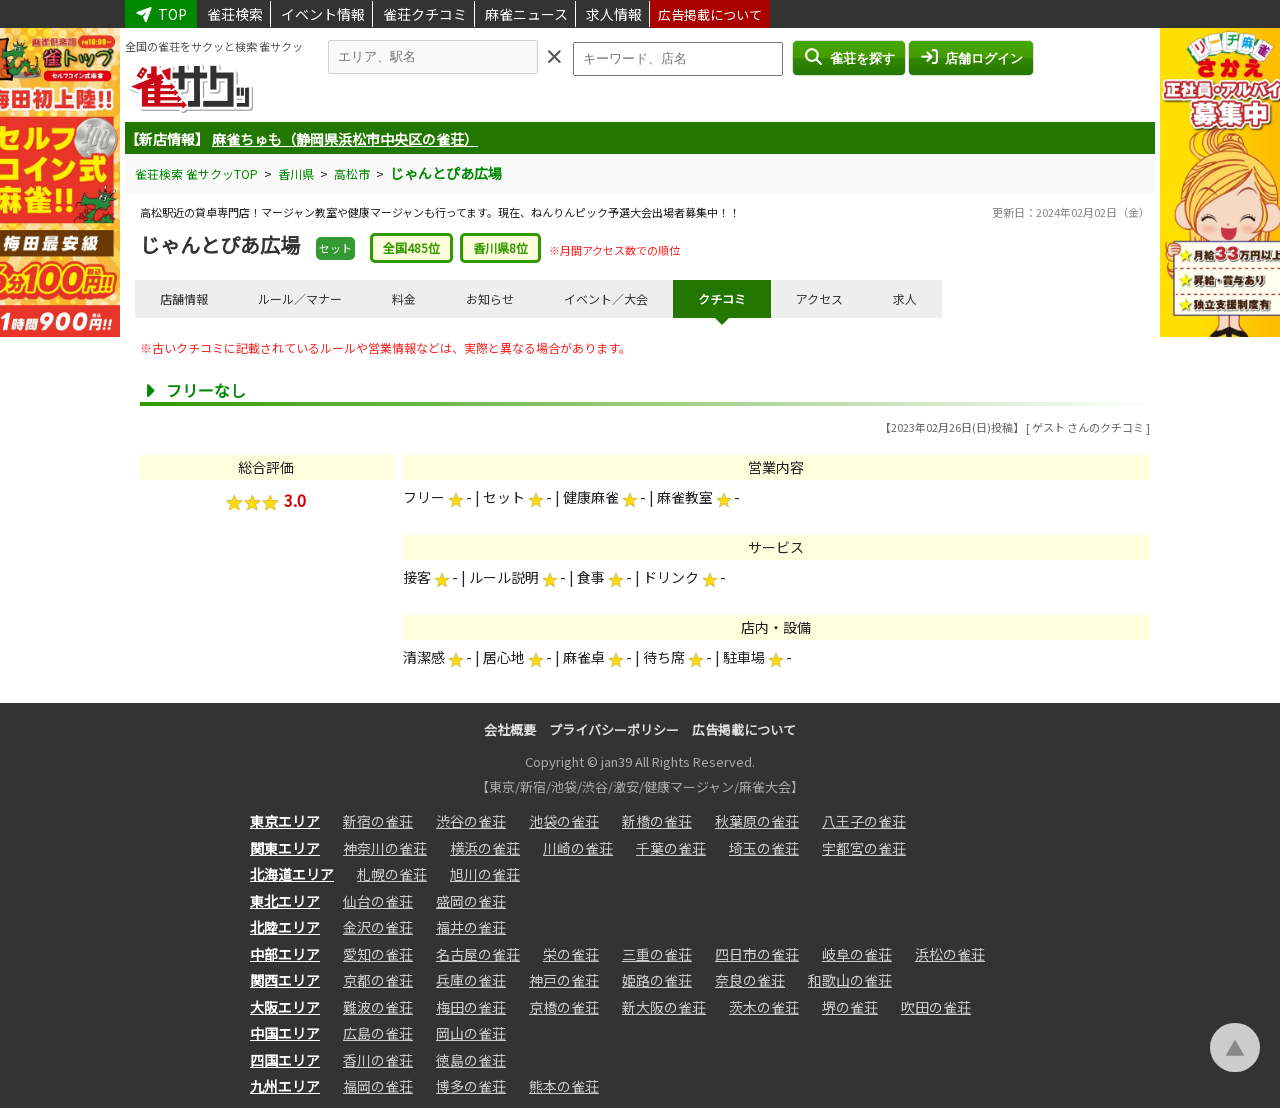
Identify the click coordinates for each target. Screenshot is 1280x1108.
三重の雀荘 (657, 954)
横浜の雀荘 (485, 848)
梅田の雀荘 (471, 1007)
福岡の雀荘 (378, 1086)
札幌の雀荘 (392, 874)
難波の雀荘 (378, 1007)
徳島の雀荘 (471, 1060)
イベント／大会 (606, 298)
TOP (161, 14)
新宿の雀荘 (378, 821)
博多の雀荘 (471, 1086)
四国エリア (285, 1060)
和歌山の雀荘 (850, 980)
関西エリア (285, 980)
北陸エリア (285, 927)
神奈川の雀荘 (385, 848)
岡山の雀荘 (471, 1033)
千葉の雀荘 (671, 848)
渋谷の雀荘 (471, 821)
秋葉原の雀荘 (757, 821)
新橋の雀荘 (657, 821)
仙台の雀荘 (378, 901)
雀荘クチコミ (425, 14)
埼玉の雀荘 (764, 848)
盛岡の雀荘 (471, 901)
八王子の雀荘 (864, 821)
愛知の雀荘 (378, 954)
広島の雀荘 (378, 1033)
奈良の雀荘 (750, 980)
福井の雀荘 (471, 927)
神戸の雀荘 (564, 980)
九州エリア (285, 1086)
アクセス (819, 298)
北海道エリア (292, 874)
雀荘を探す (848, 57)
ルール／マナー (300, 298)
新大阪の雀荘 (664, 1007)
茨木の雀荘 (764, 1007)
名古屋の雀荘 (478, 954)
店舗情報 (184, 298)
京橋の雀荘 (564, 1007)
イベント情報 (323, 14)
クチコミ (722, 298)
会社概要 (510, 729)
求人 (905, 298)
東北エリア (285, 901)
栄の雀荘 (571, 954)
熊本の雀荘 (564, 1086)
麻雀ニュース (526, 14)
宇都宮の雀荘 (864, 848)
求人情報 (614, 14)
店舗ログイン (971, 57)
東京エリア (285, 821)
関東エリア (285, 848)
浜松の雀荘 (950, 954)
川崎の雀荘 (578, 848)
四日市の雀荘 (757, 954)
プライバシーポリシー (614, 729)
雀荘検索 (235, 14)
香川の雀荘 (378, 1060)
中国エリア (285, 1033)
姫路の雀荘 (657, 980)
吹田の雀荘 (936, 1007)
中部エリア (285, 954)
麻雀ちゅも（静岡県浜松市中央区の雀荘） (345, 139)
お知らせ (490, 298)
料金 (404, 298)
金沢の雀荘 (378, 927)
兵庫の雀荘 (471, 980)
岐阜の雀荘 (857, 954)
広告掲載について (710, 14)
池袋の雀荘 (564, 821)
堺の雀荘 (850, 1007)
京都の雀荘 (378, 980)
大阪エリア (285, 1007)
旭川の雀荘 (485, 874)
